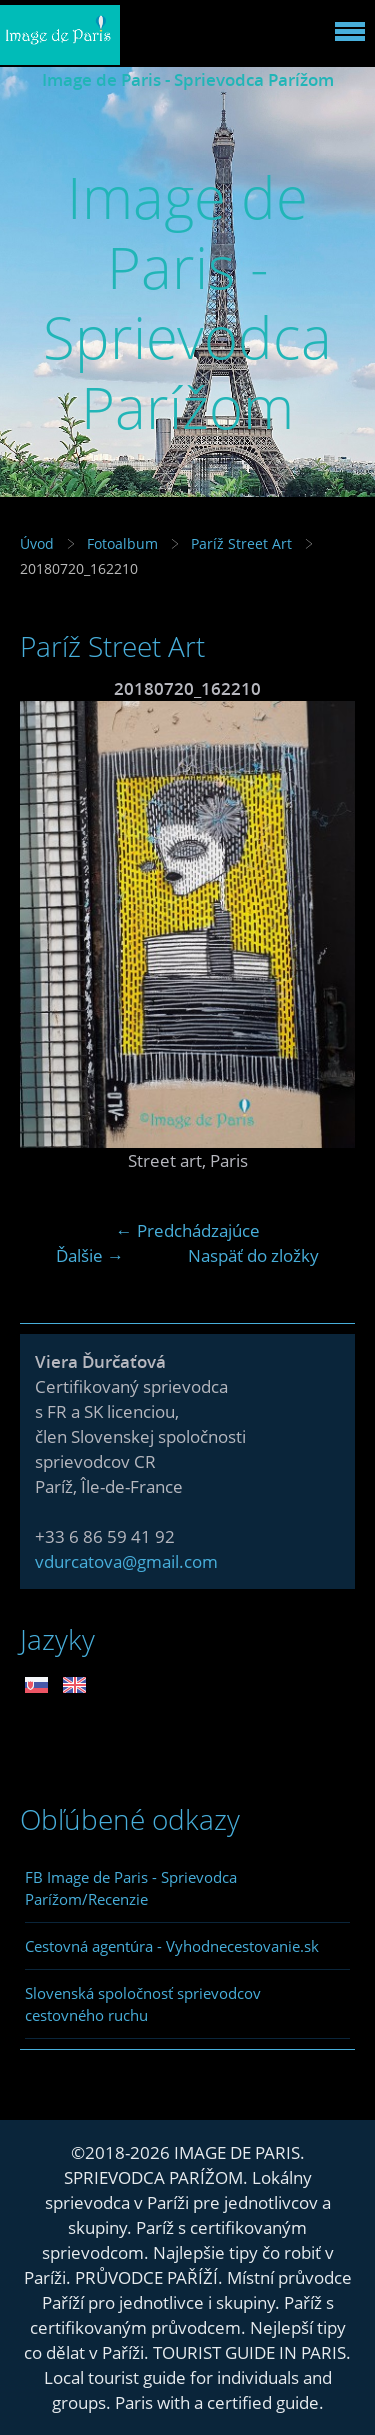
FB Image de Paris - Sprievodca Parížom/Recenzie (131, 1888)
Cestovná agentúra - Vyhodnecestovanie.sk (172, 1946)
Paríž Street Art (243, 543)
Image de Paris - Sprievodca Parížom (188, 79)
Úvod (37, 543)
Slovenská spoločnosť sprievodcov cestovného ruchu (143, 2004)
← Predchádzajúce (188, 1230)
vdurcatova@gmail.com (126, 1561)
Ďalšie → (90, 1255)
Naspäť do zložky (253, 1255)
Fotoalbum (122, 543)
